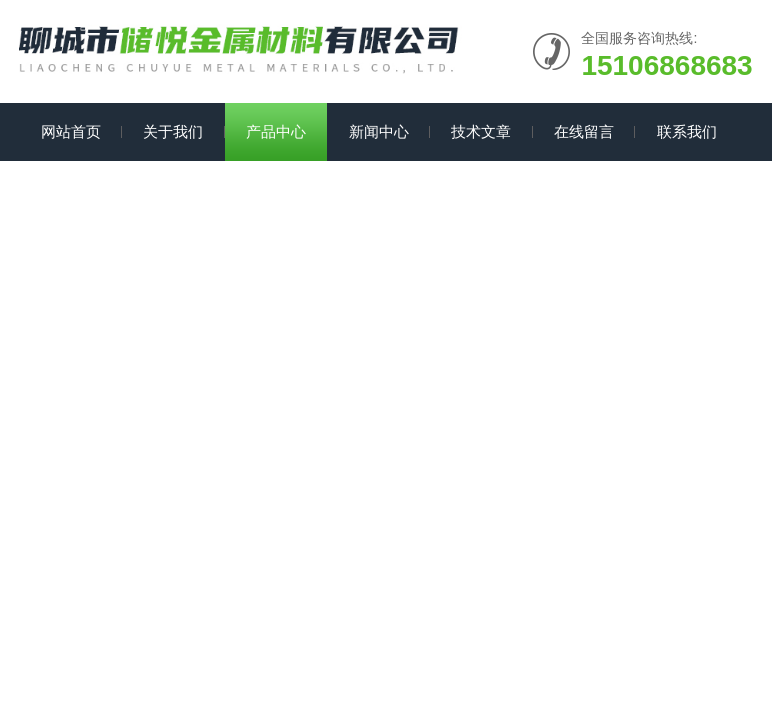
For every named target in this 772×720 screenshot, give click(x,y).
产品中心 (276, 131)
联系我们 (687, 131)
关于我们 (173, 131)
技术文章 (481, 131)
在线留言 (584, 131)
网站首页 (71, 131)
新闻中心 (379, 131)
